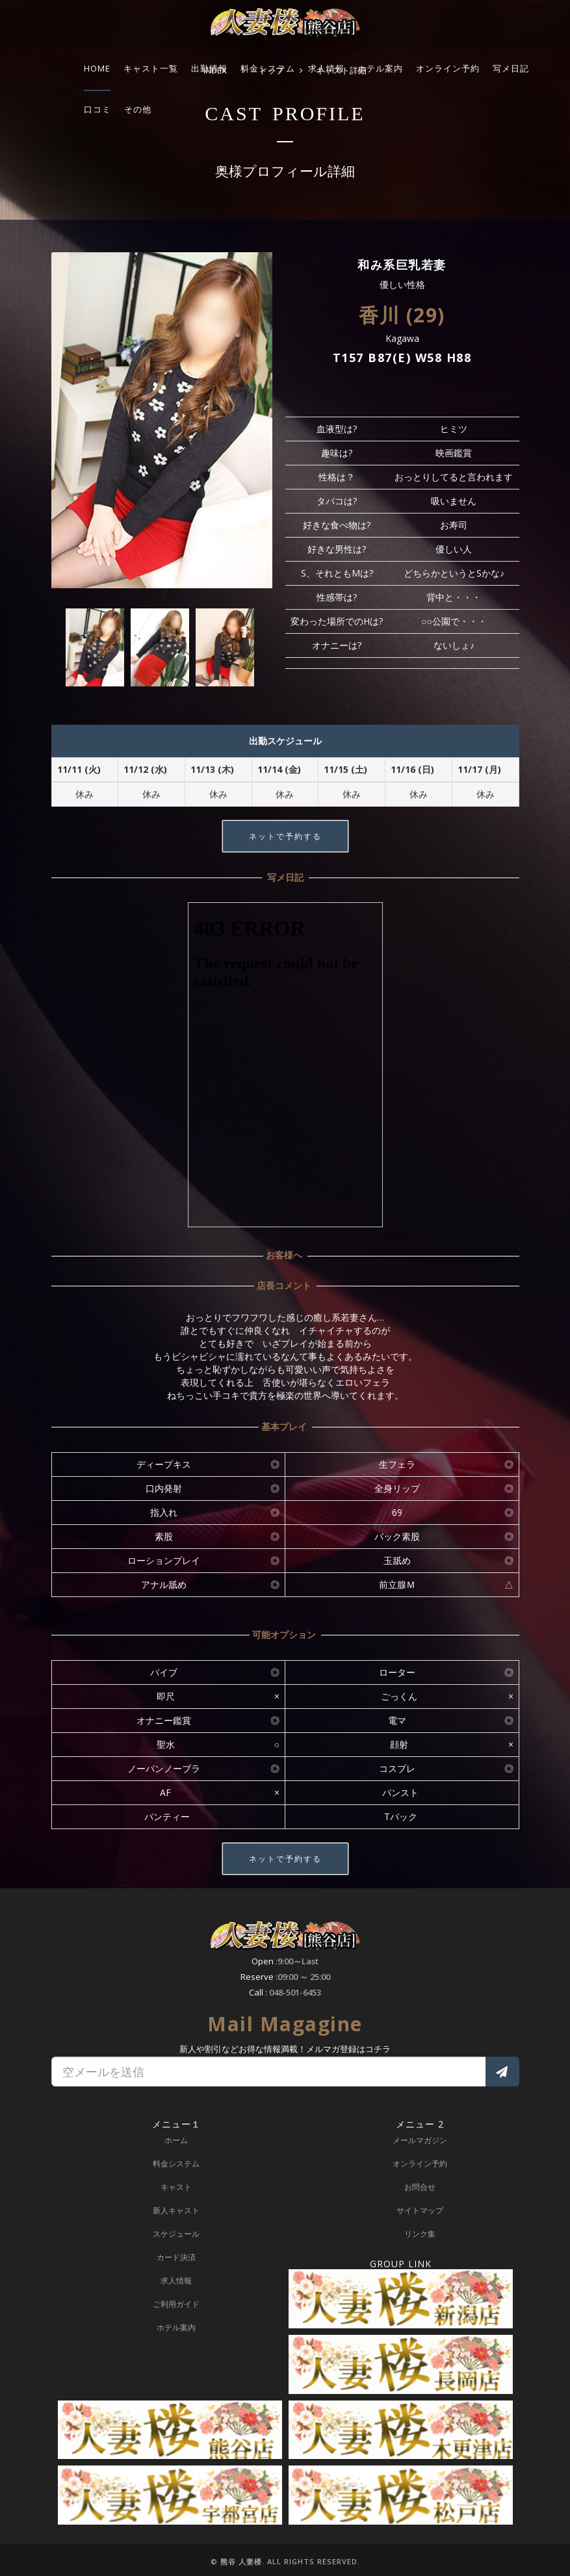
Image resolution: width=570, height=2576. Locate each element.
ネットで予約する (285, 836)
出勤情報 (209, 68)
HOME (97, 68)
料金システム (267, 68)
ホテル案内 (380, 68)
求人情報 (326, 68)
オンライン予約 (448, 68)
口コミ (97, 109)
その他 (137, 109)
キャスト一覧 (150, 68)
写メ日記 (511, 68)
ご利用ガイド (176, 2303)
